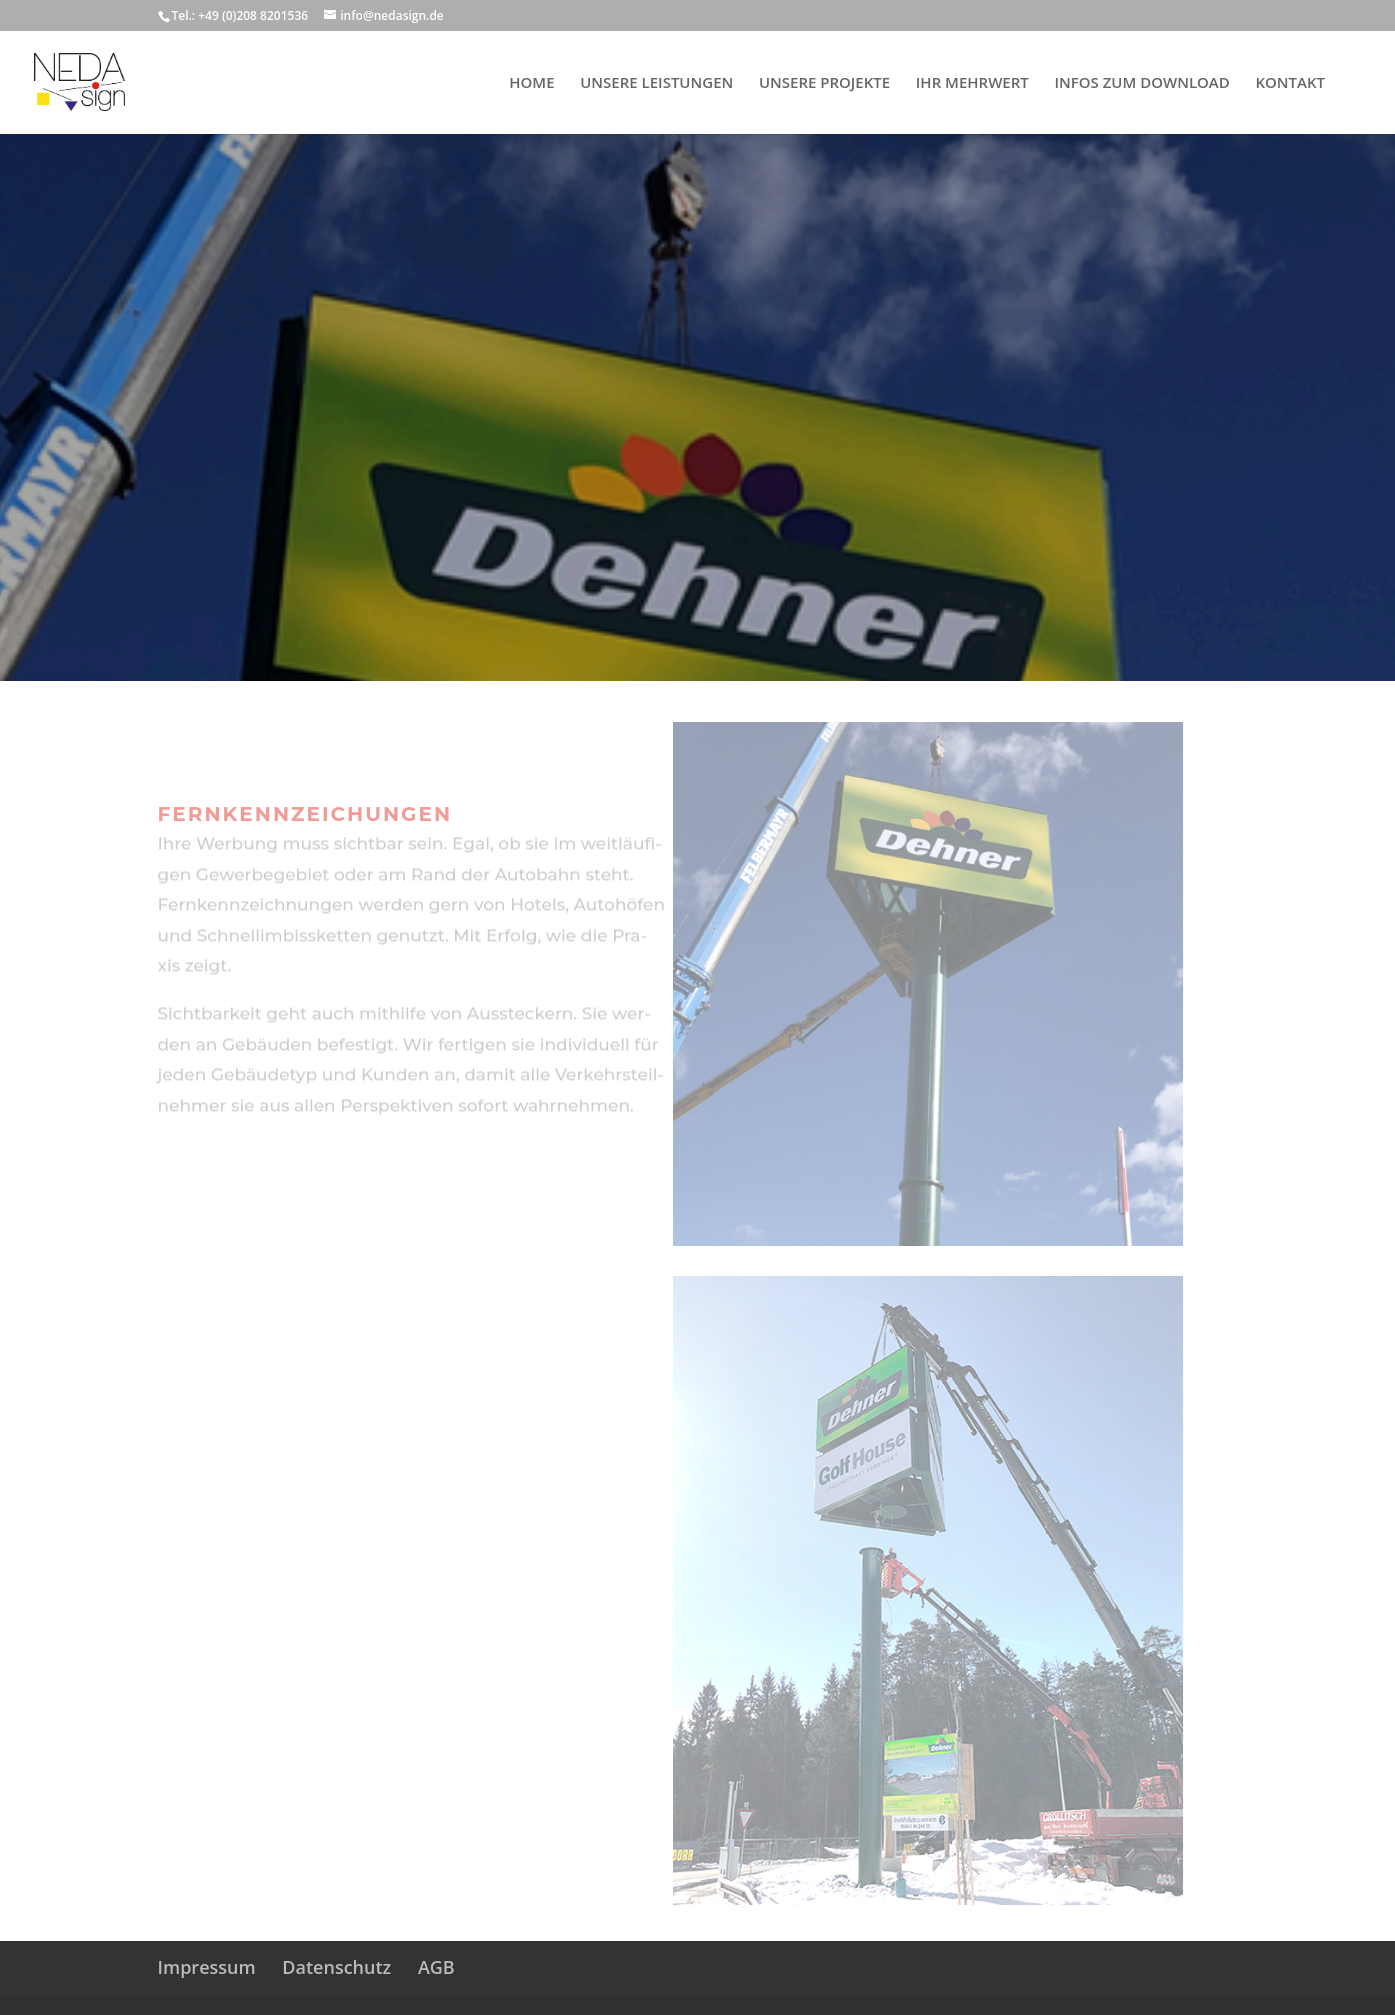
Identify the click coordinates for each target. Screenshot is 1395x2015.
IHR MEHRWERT (972, 83)
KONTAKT (1290, 83)
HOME (531, 83)
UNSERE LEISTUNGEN (656, 83)
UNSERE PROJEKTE (824, 83)
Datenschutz (336, 1967)
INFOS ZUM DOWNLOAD (1141, 83)
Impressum (207, 1967)
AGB (436, 1967)
